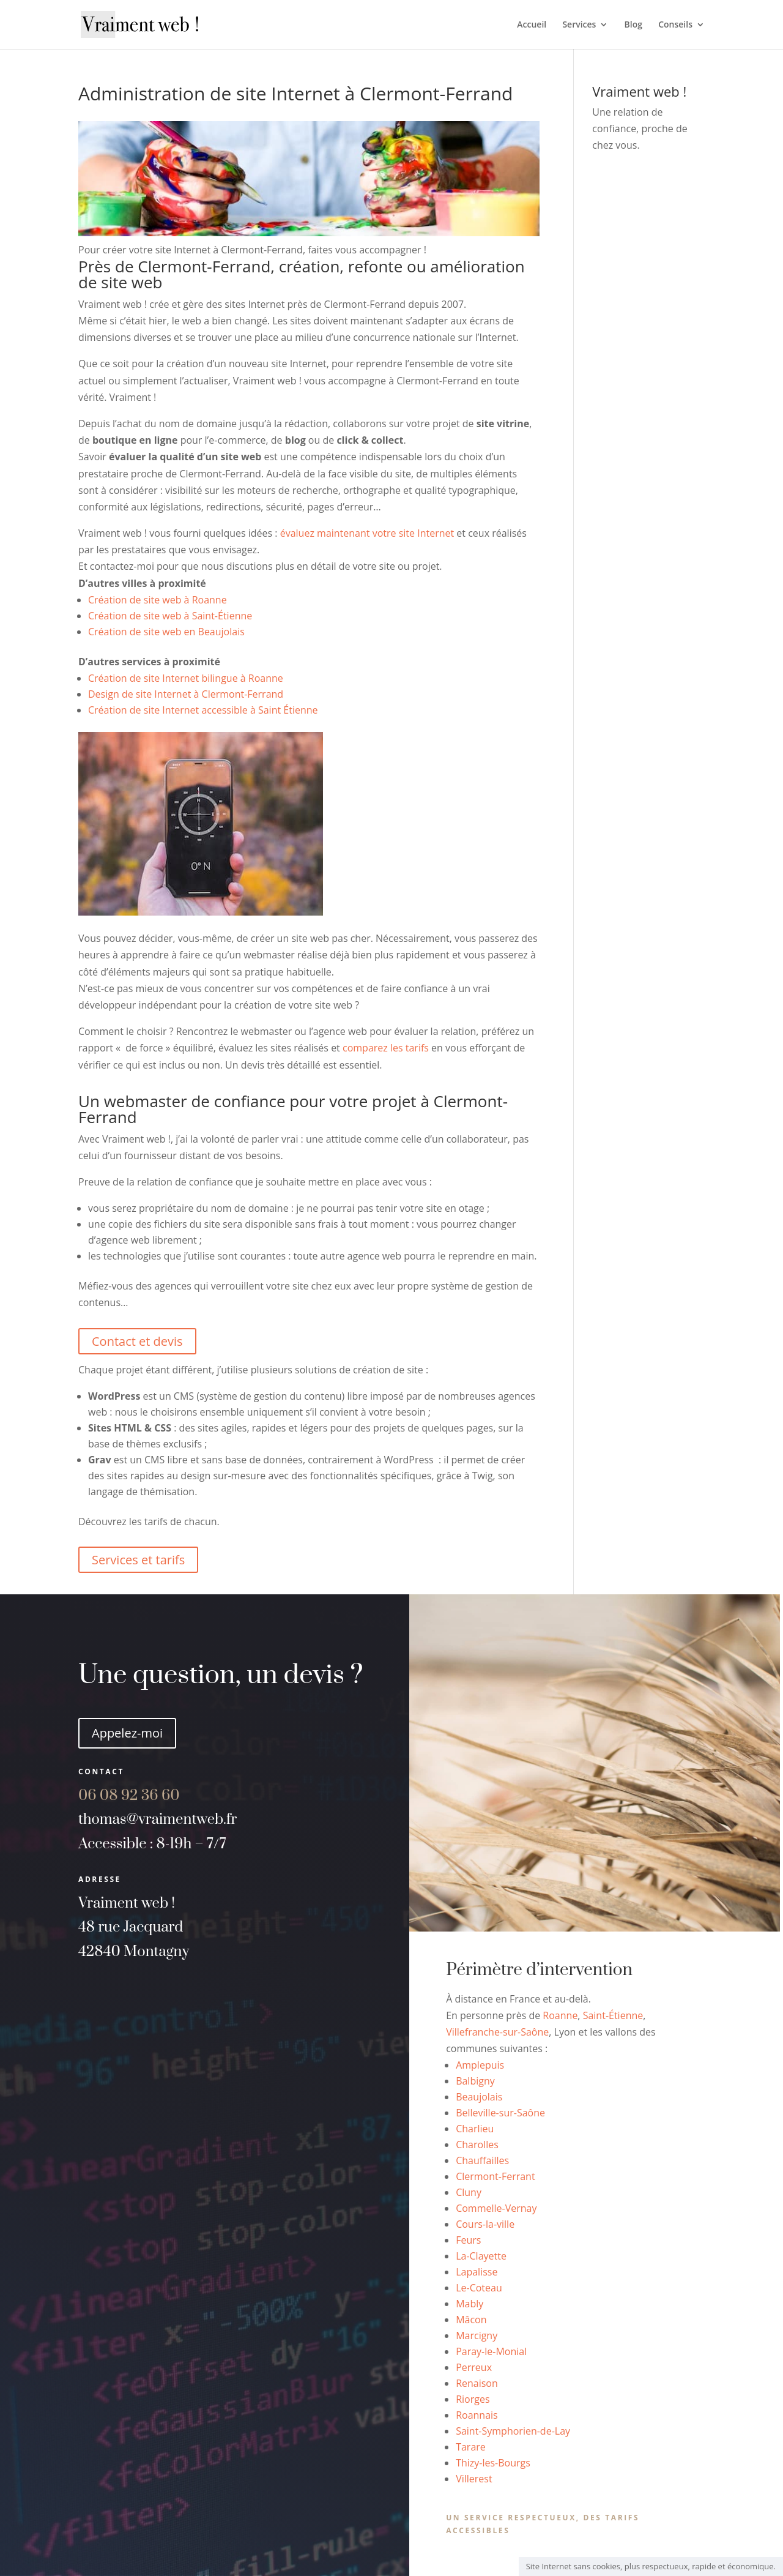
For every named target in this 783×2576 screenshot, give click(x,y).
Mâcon (471, 2319)
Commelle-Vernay (496, 2208)
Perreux (474, 2367)
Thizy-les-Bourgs (493, 2463)
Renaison (477, 2383)
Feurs (468, 2240)
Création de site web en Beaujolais (166, 631)
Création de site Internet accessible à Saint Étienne (203, 710)
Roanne (560, 2015)
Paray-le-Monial (491, 2351)
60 (129, 1795)
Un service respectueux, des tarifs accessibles (542, 2523)
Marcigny (476, 2335)
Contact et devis (137, 1341)
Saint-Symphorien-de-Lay (513, 2431)
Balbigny (475, 2081)
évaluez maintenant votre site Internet (367, 533)
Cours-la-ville (485, 2224)
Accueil (531, 25)
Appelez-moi (127, 1733)
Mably (469, 2303)
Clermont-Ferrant (495, 2176)
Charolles (477, 2144)
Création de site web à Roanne (157, 600)
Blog (633, 25)
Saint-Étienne (613, 2015)
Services (579, 25)
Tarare (471, 2447)
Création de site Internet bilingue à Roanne (185, 678)
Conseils (675, 25)
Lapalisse (476, 2272)
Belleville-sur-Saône (500, 2112)
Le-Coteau (479, 2287)
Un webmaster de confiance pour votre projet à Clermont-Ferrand (293, 1109)
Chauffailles (482, 2160)
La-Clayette (481, 2256)
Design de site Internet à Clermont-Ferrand (185, 694)
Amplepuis (480, 2065)
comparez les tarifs (386, 1048)
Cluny (468, 2192)
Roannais (477, 2415)
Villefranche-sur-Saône (497, 2032)
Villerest (474, 2478)
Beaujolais (479, 2097)
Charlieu (475, 2128)
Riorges (472, 2399)
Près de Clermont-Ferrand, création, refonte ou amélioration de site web (301, 274)
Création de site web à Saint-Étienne (170, 615)
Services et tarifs (138, 1559)
